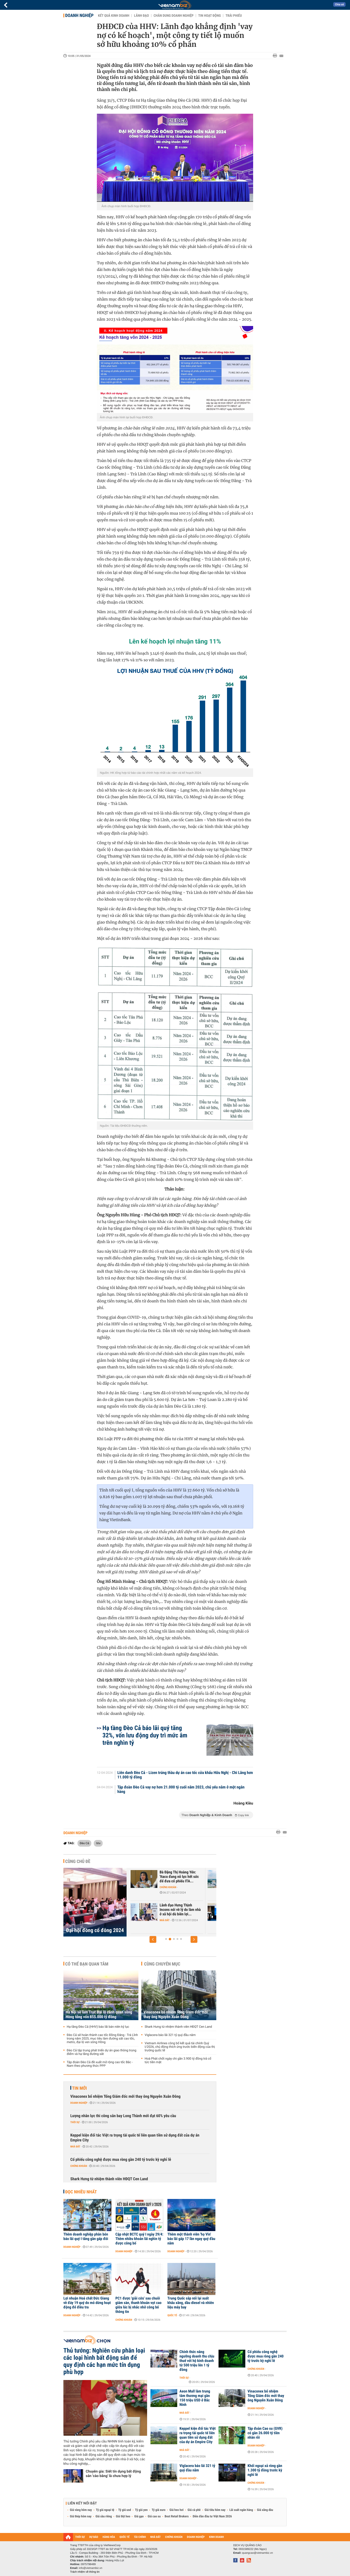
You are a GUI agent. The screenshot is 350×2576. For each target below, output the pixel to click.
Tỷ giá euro (158, 2510)
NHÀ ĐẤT (155, 2537)
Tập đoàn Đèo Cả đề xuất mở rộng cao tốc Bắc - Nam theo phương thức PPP (100, 2064)
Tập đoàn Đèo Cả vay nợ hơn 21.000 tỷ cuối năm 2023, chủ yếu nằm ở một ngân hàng (181, 1789)
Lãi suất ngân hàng (241, 2510)
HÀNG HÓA (109, 2537)
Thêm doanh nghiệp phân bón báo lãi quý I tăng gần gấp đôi (85, 2236)
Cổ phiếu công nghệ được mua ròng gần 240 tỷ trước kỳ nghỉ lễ (120, 2159)
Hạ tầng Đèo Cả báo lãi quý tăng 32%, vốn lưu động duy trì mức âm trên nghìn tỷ (144, 1735)
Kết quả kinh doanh (113, 16)
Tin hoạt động (209, 16)
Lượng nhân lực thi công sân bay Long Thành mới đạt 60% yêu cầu (123, 2116)
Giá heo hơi (176, 2510)
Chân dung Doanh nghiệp (174, 16)
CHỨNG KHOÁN (174, 2537)
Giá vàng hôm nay (81, 2510)
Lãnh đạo (141, 16)
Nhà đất (182, 1920)
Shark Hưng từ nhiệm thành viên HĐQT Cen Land (178, 2027)
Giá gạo (139, 2516)
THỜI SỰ (80, 2537)
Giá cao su (154, 2516)
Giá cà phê (194, 2510)
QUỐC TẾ (124, 2537)
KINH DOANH (216, 2537)
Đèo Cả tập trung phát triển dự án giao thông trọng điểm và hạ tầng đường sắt (101, 2052)
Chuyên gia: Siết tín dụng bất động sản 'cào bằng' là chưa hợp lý (113, 2473)
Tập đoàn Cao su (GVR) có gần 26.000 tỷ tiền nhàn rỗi (265, 2433)
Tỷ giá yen (141, 2510)
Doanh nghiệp (79, 15)
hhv (98, 1843)
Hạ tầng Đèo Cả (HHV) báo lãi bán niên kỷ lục (98, 2027)
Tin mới (79, 2088)
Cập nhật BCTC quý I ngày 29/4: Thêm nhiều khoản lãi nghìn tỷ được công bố (139, 2239)
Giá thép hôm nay (81, 2516)
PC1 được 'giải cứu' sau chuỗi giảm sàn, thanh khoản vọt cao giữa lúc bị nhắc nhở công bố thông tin (138, 2305)
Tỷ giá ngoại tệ (105, 2510)
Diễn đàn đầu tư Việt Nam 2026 (212, 2516)
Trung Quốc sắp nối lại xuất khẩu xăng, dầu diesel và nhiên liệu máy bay (190, 2303)
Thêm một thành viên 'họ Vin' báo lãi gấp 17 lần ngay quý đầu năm (191, 2239)
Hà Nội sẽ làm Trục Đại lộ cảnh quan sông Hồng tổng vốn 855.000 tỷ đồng (99, 2014)
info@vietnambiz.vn (90, 2568)
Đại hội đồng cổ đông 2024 (95, 1930)
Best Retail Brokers (177, 2516)
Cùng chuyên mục (162, 1964)
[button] (152, 1939)
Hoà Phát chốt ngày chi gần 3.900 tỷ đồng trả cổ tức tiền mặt (178, 2060)
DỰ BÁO (93, 2537)
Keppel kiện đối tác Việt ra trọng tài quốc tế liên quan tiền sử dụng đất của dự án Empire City (134, 2138)
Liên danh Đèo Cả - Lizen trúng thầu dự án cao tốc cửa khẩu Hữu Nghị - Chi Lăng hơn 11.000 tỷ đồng (185, 1775)
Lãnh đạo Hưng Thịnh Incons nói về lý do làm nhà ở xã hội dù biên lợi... (198, 1909)
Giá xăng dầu (265, 2510)
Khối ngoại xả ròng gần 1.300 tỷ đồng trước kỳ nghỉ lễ (265, 2470)
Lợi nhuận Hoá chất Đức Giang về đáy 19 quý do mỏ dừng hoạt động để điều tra (87, 2303)
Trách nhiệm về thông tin (85, 2571)
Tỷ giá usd (124, 2510)
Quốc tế (172, 2315)
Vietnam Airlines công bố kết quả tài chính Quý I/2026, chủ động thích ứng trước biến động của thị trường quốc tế (180, 2047)
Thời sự (74, 2122)
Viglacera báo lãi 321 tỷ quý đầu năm (170, 2035)
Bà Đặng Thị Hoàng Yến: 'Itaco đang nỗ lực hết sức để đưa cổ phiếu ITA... (197, 1876)
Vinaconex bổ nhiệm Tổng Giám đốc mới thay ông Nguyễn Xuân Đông (176, 2014)
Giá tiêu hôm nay (215, 2510)
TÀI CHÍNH (140, 2537)
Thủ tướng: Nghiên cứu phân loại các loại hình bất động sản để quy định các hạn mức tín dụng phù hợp (104, 2361)
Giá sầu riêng (104, 2516)
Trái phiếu (233, 16)
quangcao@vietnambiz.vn (257, 2552)
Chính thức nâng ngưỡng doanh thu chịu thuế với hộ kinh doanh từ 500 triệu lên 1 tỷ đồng (196, 2361)
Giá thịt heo (123, 2516)
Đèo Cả (84, 1843)
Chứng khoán (185, 1887)
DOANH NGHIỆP (195, 2537)
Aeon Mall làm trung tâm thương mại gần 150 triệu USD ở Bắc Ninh (194, 2398)
